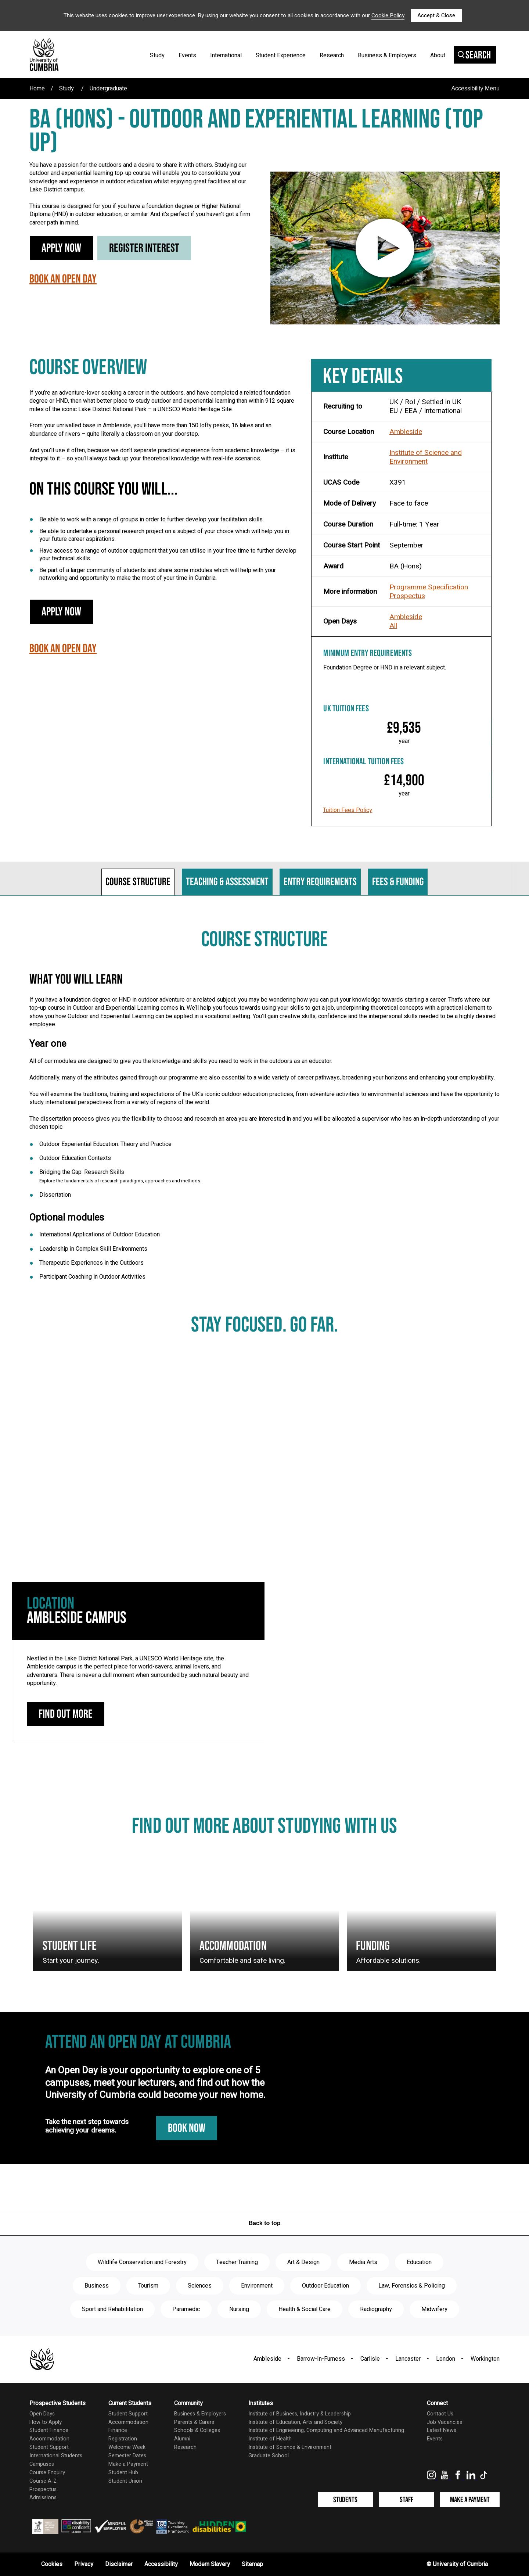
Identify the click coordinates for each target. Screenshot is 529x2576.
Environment (257, 2285)
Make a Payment (128, 2464)
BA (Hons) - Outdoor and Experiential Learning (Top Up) (256, 131)
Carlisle (370, 2358)
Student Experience (281, 55)
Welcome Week (126, 2447)
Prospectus (407, 596)
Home (37, 88)
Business (96, 2285)
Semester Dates (127, 2456)
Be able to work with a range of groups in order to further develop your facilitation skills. (151, 519)
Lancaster (408, 2358)
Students (345, 2499)
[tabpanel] (264, 1112)
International (226, 55)
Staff (406, 2499)
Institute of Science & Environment (289, 2447)
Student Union (125, 2481)
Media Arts (363, 2262)
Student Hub (123, 2472)
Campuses (41, 2464)
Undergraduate (108, 88)
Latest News (441, 2430)
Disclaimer (119, 2564)
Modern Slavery (210, 2564)
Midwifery (434, 2309)
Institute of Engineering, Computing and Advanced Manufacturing (326, 2430)
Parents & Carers (194, 2422)
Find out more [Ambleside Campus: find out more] (66, 1714)
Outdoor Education (325, 2285)
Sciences (200, 2285)
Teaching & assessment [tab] (227, 882)
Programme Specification (428, 587)
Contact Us (440, 2414)
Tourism (148, 2285)
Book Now (186, 2128)
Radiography (376, 2309)
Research (332, 55)
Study (157, 55)
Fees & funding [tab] (398, 882)
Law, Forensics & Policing (411, 2285)
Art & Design (303, 2262)
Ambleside (405, 432)
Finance (117, 2430)
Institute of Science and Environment (425, 457)
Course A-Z (43, 2481)
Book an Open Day (63, 279)
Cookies (51, 2564)
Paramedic (186, 2309)
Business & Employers (387, 55)
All (393, 626)
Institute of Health (270, 2439)
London (445, 2358)
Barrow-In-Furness (321, 2358)
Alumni (182, 2439)
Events (187, 55)
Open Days (42, 2414)
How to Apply (45, 2422)
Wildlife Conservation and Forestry (142, 2262)
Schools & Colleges (197, 2430)
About (437, 55)
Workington (485, 2358)
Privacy (83, 2564)
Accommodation (49, 2439)
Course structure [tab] (137, 882)
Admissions (43, 2497)
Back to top (264, 2223)
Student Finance (48, 2430)
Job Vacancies (444, 2422)
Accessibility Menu (475, 88)
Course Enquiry (47, 2472)
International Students (55, 2456)
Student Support (49, 2447)
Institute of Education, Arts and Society (295, 2422)
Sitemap (252, 2564)
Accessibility (161, 2564)
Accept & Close (436, 15)
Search (474, 55)
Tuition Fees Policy (347, 810)
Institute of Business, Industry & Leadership (299, 2414)
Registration (122, 2439)
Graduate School (268, 2456)
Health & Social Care (304, 2309)
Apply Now (61, 248)
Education (419, 2262)
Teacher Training (237, 2262)
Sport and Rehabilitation (112, 2309)
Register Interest (144, 248)
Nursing (239, 2309)
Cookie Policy (387, 15)
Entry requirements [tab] (320, 882)
